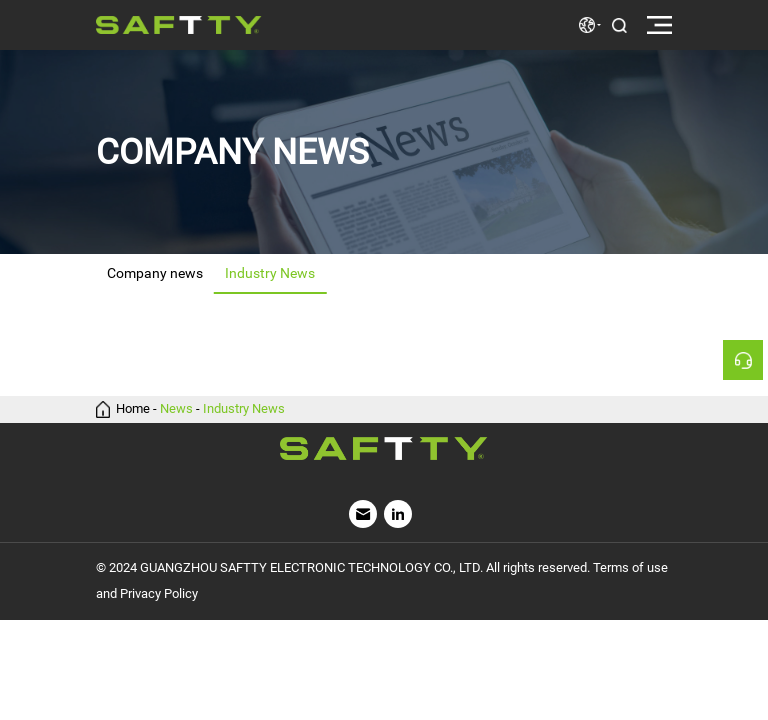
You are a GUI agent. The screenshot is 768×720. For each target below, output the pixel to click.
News (176, 409)
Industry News (244, 409)
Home (133, 409)
